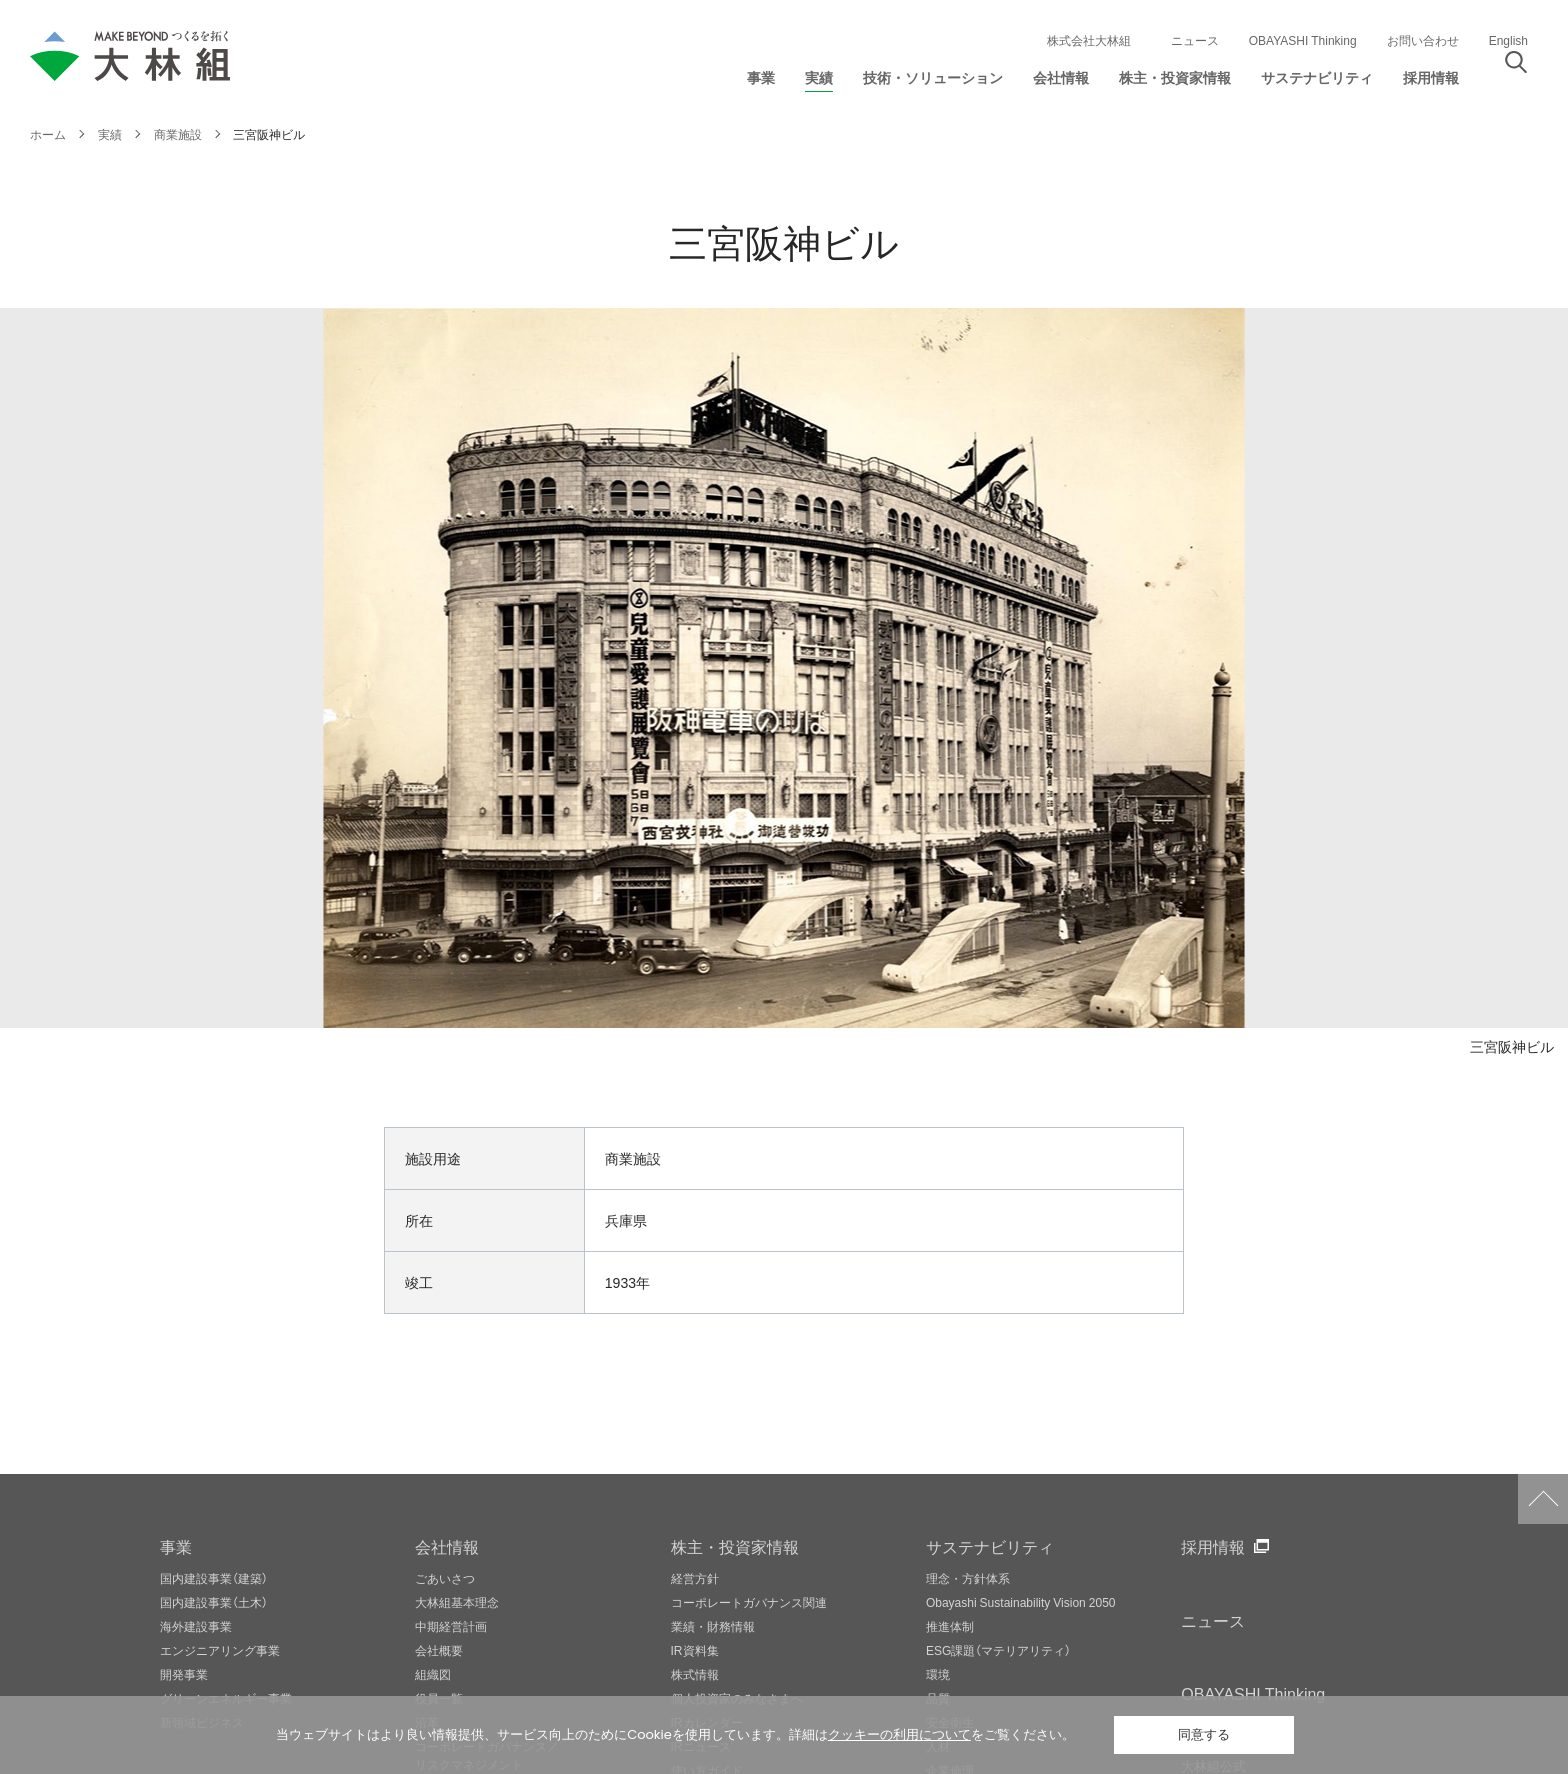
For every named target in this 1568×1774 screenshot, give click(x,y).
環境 (938, 1674)
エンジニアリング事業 (220, 1650)
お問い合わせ (1423, 40)
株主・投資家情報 (735, 1546)
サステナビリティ (990, 1546)
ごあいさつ (445, 1578)
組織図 (433, 1674)
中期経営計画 (451, 1626)
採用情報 (1213, 1546)
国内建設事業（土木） (214, 1602)
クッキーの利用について (899, 1734)
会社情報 (447, 1546)
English (1508, 40)
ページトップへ (1543, 1499)
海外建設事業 (196, 1626)
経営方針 (695, 1578)
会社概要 (439, 1650)
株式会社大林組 (1089, 40)
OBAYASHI (1253, 1693)
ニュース (1195, 40)
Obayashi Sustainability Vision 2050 (1021, 1602)
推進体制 (950, 1626)
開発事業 (184, 1674)
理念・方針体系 (968, 1578)
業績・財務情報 (713, 1626)
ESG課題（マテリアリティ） (998, 1650)
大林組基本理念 (457, 1602)
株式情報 (695, 1674)
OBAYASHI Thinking (1303, 40)
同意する (1204, 1734)
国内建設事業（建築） (214, 1578)
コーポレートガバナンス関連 (749, 1602)
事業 (176, 1546)
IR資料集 (695, 1650)
